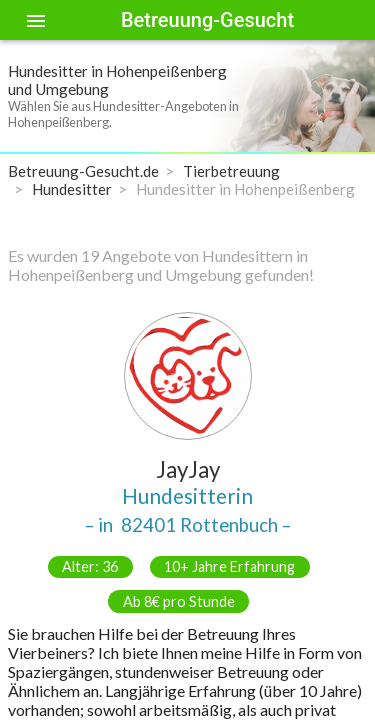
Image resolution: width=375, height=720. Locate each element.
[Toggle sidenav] (36, 20)
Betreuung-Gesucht (207, 20)
